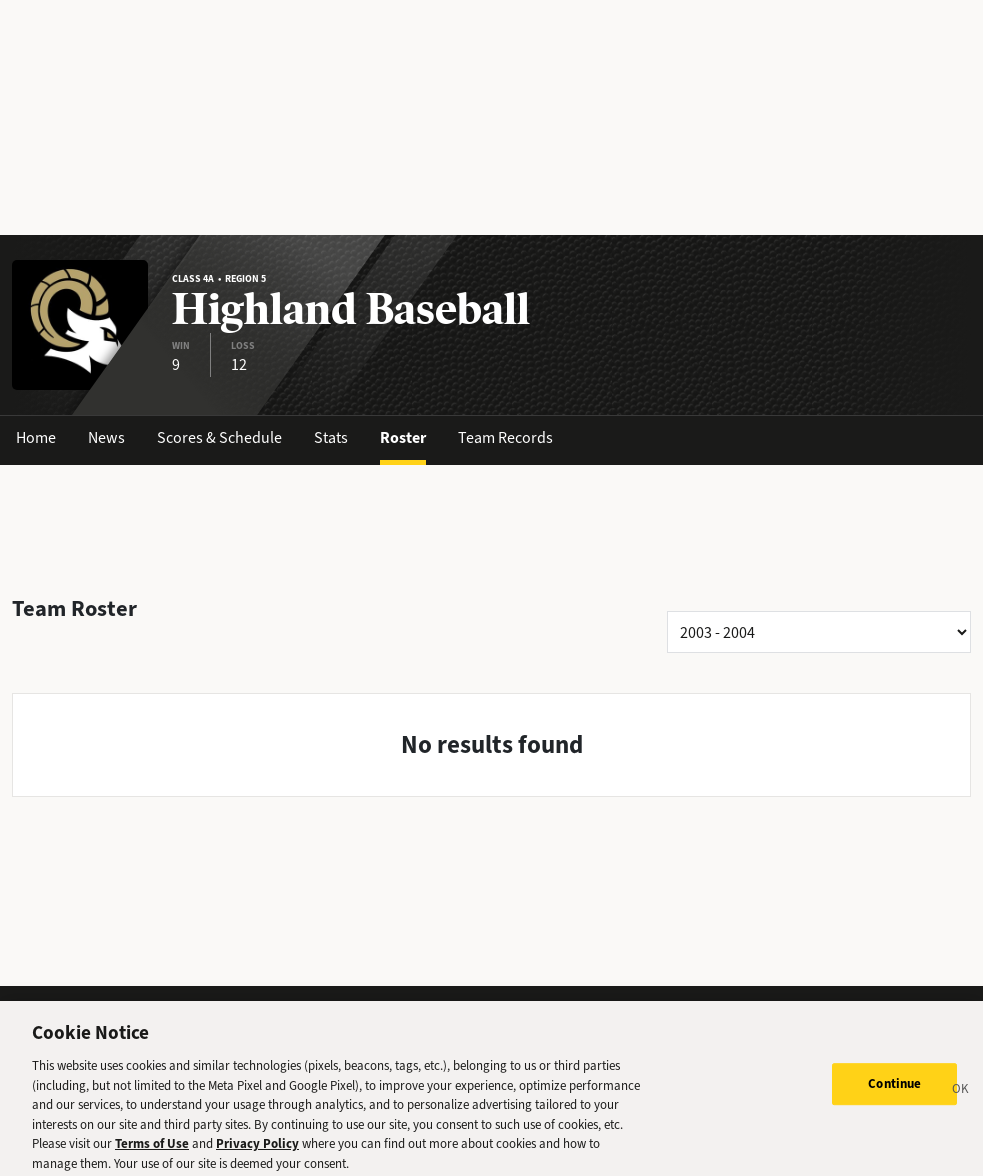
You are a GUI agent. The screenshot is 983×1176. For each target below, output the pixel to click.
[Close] (961, 1096)
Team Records (505, 437)
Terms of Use (152, 1148)
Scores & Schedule (219, 437)
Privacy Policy (257, 1148)
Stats (331, 437)
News (106, 437)
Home (36, 437)
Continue (894, 1088)
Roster (403, 437)
